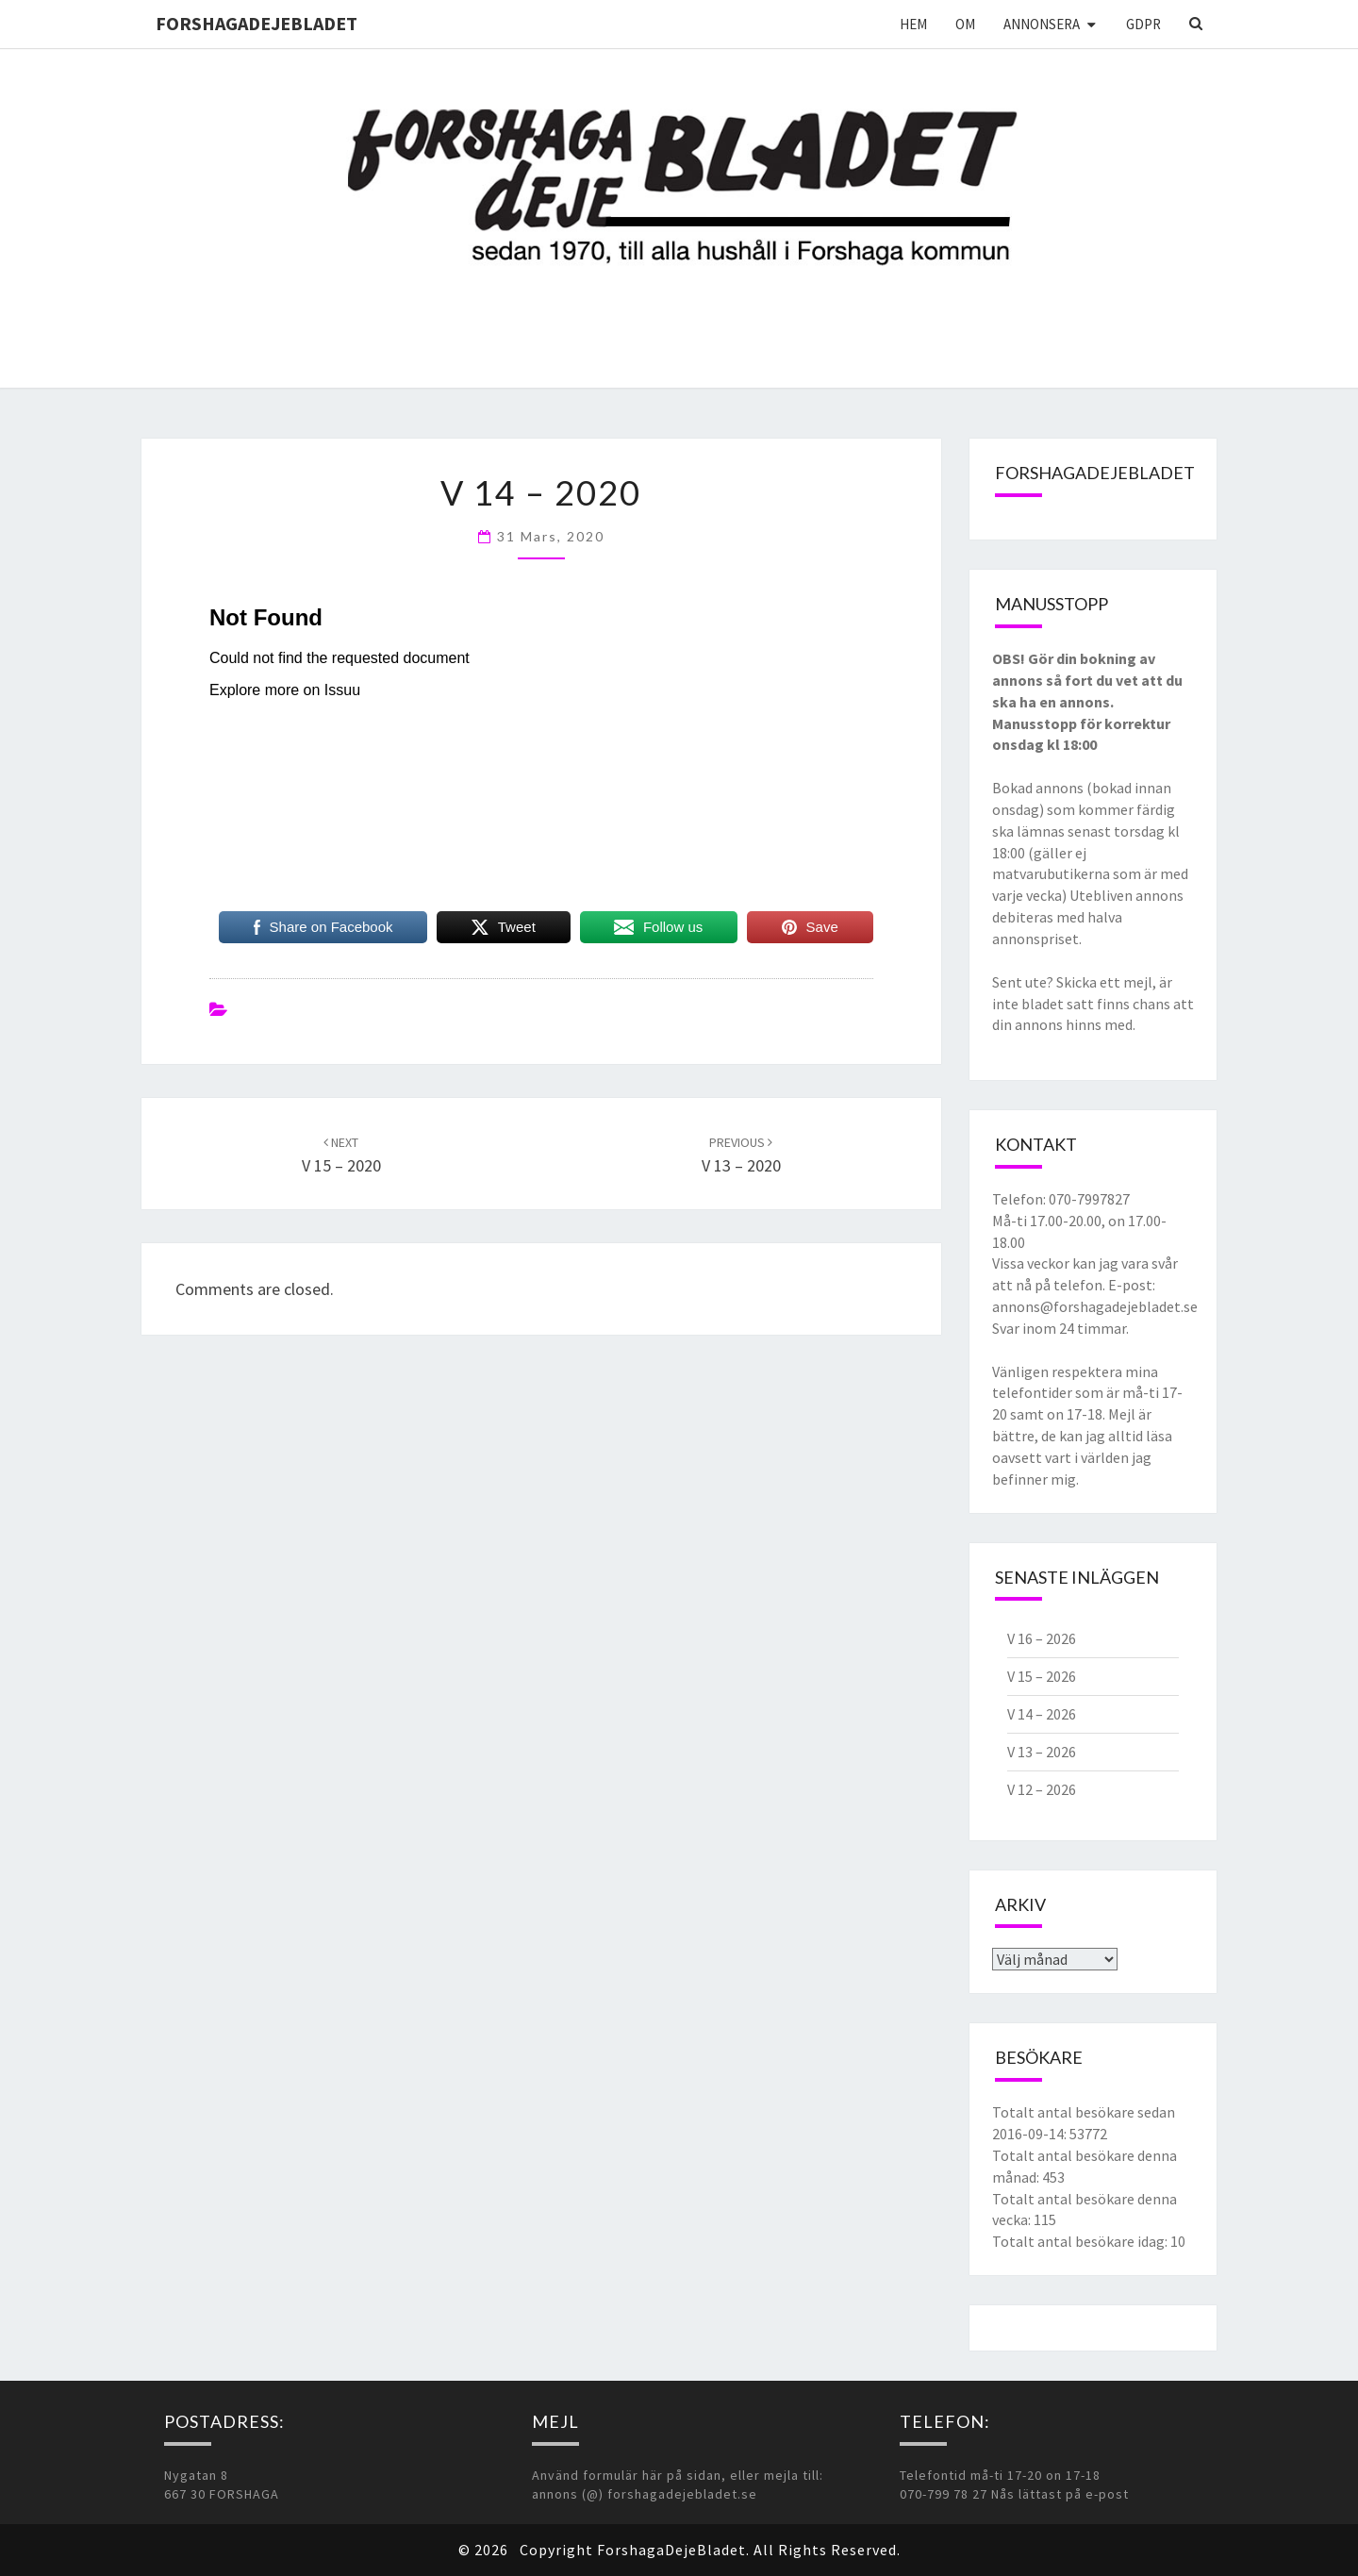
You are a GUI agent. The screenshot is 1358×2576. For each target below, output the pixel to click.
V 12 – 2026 (1041, 1789)
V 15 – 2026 (1041, 1676)
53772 (1088, 2133)
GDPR (1143, 24)
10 (1177, 2241)
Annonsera (1041, 24)
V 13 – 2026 (1041, 1751)
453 (1053, 2177)
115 (1045, 2219)
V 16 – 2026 (1041, 1638)
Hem (913, 24)
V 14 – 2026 (1041, 1713)
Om (965, 24)
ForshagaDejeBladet (256, 23)
